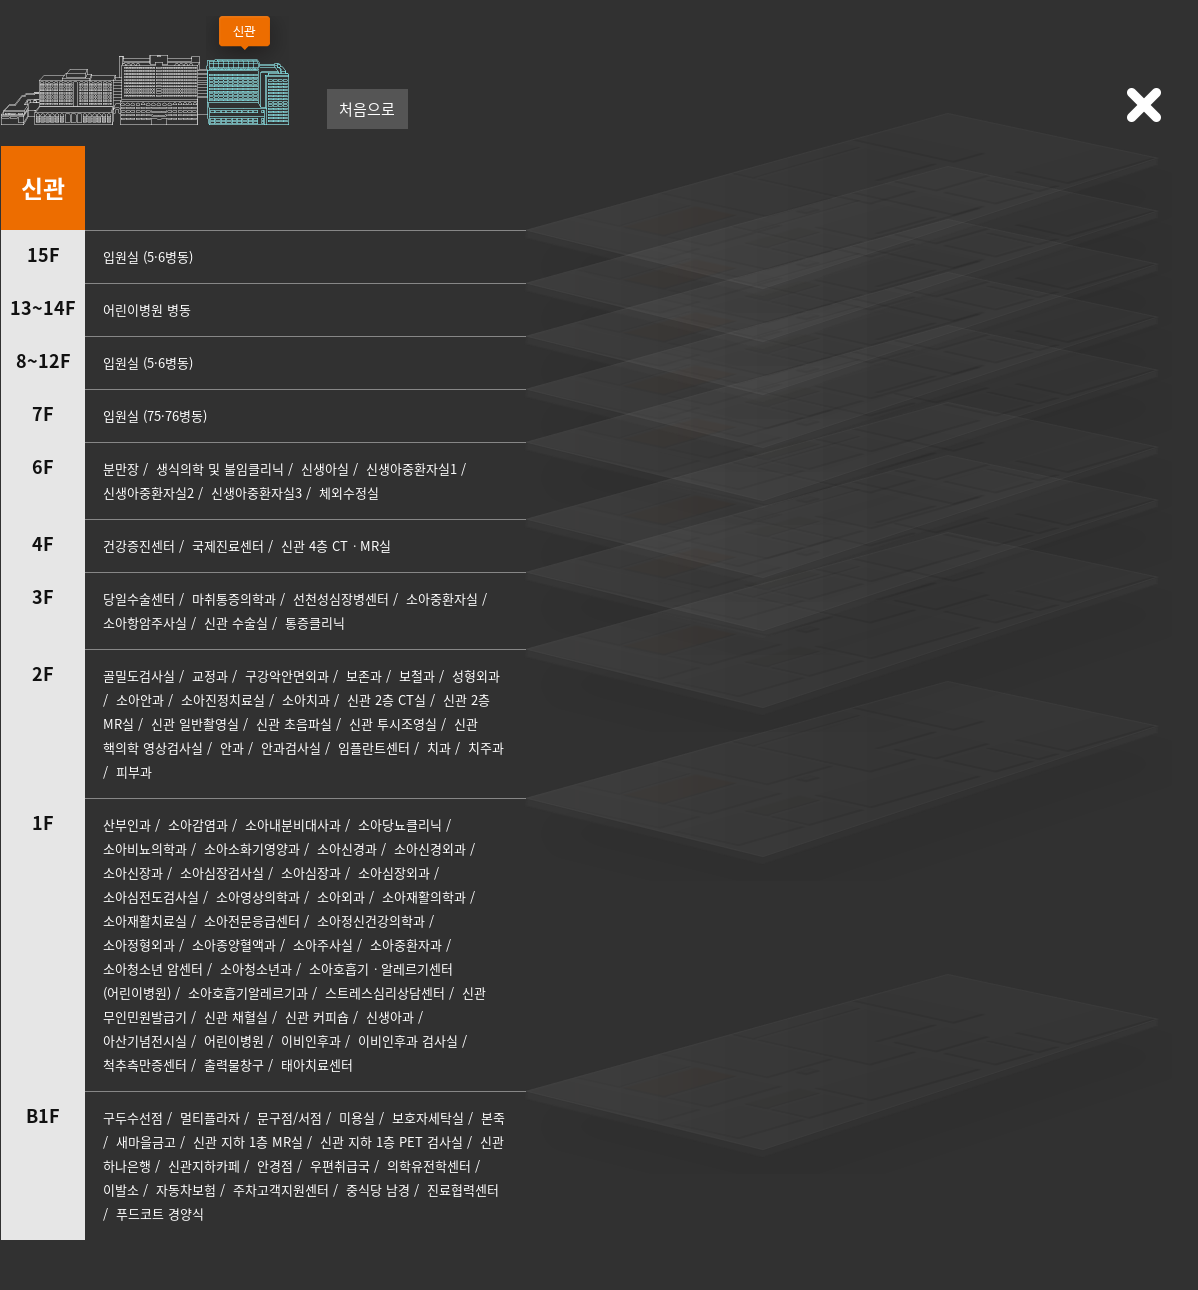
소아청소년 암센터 (153, 968)
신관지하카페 (204, 1165)
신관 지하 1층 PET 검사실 (391, 1141)
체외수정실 (349, 492)
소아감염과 (198, 824)
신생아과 (390, 1016)
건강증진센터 (139, 545)
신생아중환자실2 (148, 492)
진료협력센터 (463, 1189)
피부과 (134, 771)
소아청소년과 (256, 968)
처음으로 (367, 109)
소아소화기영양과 (252, 848)
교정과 (210, 675)
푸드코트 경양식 (160, 1213)
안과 (232, 747)
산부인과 (127, 824)
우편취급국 (340, 1165)
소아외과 (341, 896)
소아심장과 (311, 872)
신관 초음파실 (294, 723)
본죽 (493, 1117)
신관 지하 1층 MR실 (248, 1141)
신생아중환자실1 (411, 468)
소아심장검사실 (222, 872)
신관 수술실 (236, 622)
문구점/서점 (289, 1117)
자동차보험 (186, 1189)
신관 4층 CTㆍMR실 (336, 545)
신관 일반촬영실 (195, 723)
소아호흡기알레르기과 (248, 992)
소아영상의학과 (258, 896)
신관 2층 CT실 (386, 699)
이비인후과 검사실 (408, 1040)
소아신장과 (133, 872)
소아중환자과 (406, 944)
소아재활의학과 (424, 896)
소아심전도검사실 (151, 896)
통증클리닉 (315, 622)
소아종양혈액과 (234, 944)
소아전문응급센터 (252, 920)
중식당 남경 (378, 1189)
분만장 (121, 468)
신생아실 (325, 468)
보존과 (364, 675)
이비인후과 (311, 1040)
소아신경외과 (430, 848)
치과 (439, 747)
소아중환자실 (442, 598)
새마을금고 (146, 1141)
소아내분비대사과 (293, 824)
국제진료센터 (228, 545)
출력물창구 (234, 1064)
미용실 (357, 1117)
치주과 (486, 747)
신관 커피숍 (317, 1016)
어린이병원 (234, 1040)
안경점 (275, 1165)
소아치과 (306, 699)
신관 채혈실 (236, 1016)
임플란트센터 (376, 747)
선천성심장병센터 (341, 598)
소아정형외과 (139, 944)
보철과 (417, 675)
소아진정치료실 (223, 699)
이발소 (121, 1189)
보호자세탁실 (428, 1117)
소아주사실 (323, 944)
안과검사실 (291, 747)
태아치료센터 (317, 1064)
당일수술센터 (139, 598)
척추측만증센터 (145, 1064)
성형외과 (476, 675)
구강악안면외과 (287, 675)
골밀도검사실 (139, 675)
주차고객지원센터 (281, 1189)
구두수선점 (133, 1117)
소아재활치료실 (145, 920)
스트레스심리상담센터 (385, 992)
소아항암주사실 (145, 622)
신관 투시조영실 (393, 723)
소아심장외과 (394, 872)
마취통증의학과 (234, 598)
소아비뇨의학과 (145, 848)
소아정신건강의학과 (371, 920)
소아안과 (140, 699)
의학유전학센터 (429, 1165)
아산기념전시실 (145, 1040)
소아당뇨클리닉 (400, 824)
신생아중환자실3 (256, 492)
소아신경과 (347, 848)
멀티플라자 (210, 1117)
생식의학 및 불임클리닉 (220, 468)
